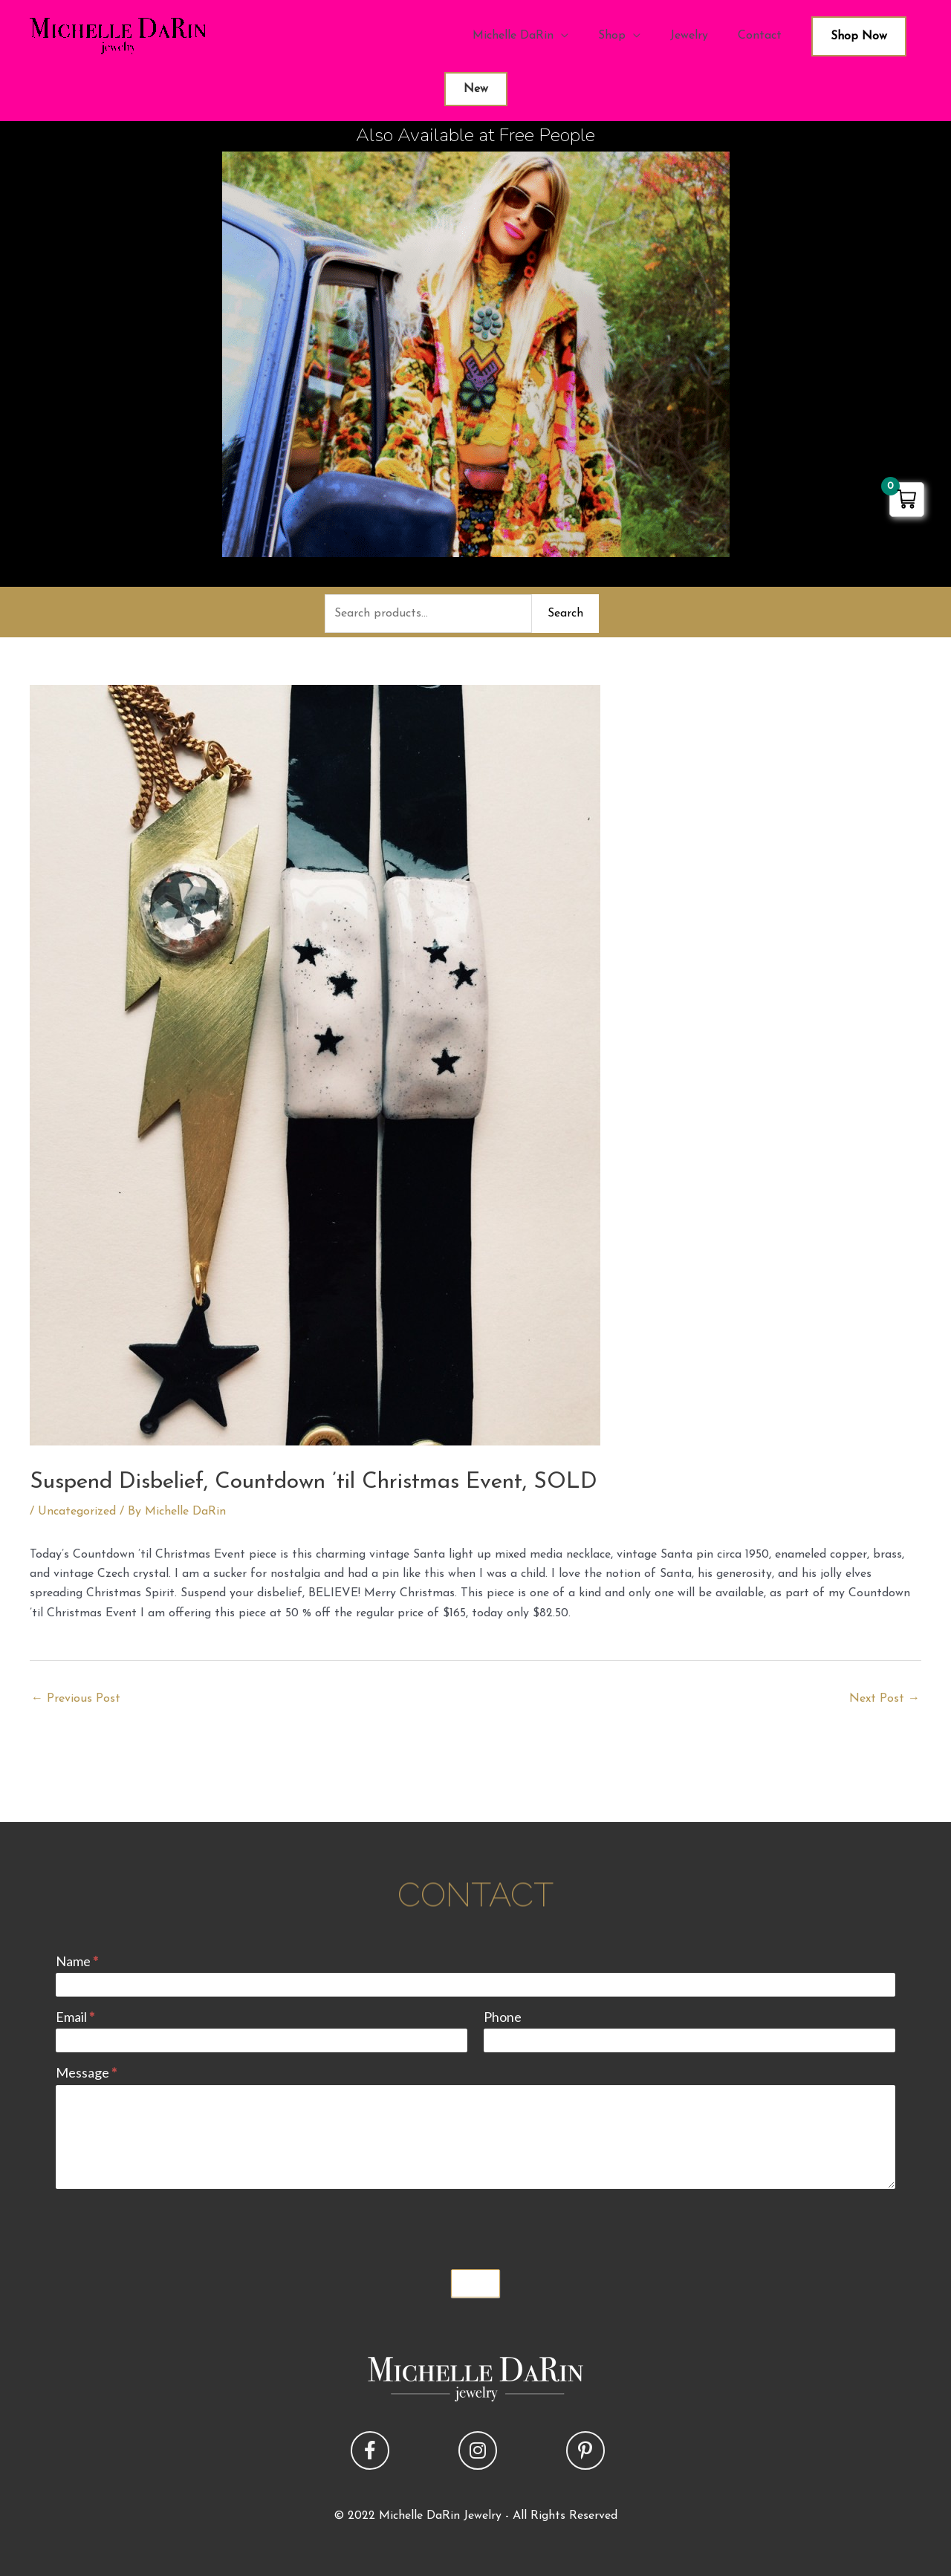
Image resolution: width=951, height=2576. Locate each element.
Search (565, 613)
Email (75, 2017)
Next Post (884, 1699)
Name (77, 1961)
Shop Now (859, 36)
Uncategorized (77, 1512)
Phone (503, 2017)
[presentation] (169, 2225)
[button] (370, 2450)
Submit (475, 2283)
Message (86, 2072)
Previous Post (75, 1699)
